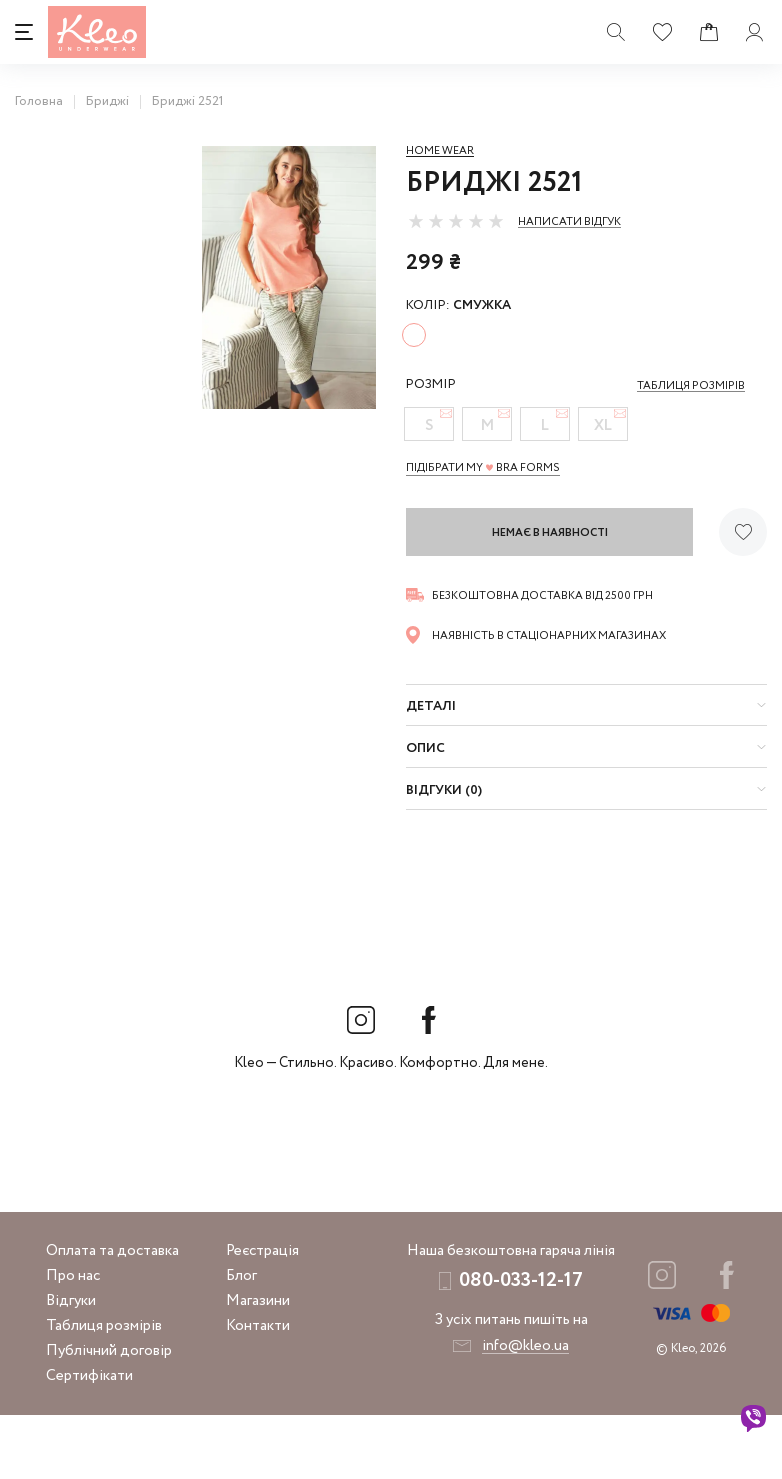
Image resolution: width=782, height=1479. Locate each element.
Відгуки (71, 1365)
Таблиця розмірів (104, 1390)
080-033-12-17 (521, 1344)
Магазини (258, 1365)
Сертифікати (89, 1440)
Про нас (73, 1340)
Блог (241, 1340)
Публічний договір (109, 1415)
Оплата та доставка (112, 1315)
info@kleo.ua (525, 1410)
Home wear (440, 151)
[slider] (456, 221)
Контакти (258, 1390)
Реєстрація (262, 1315)
